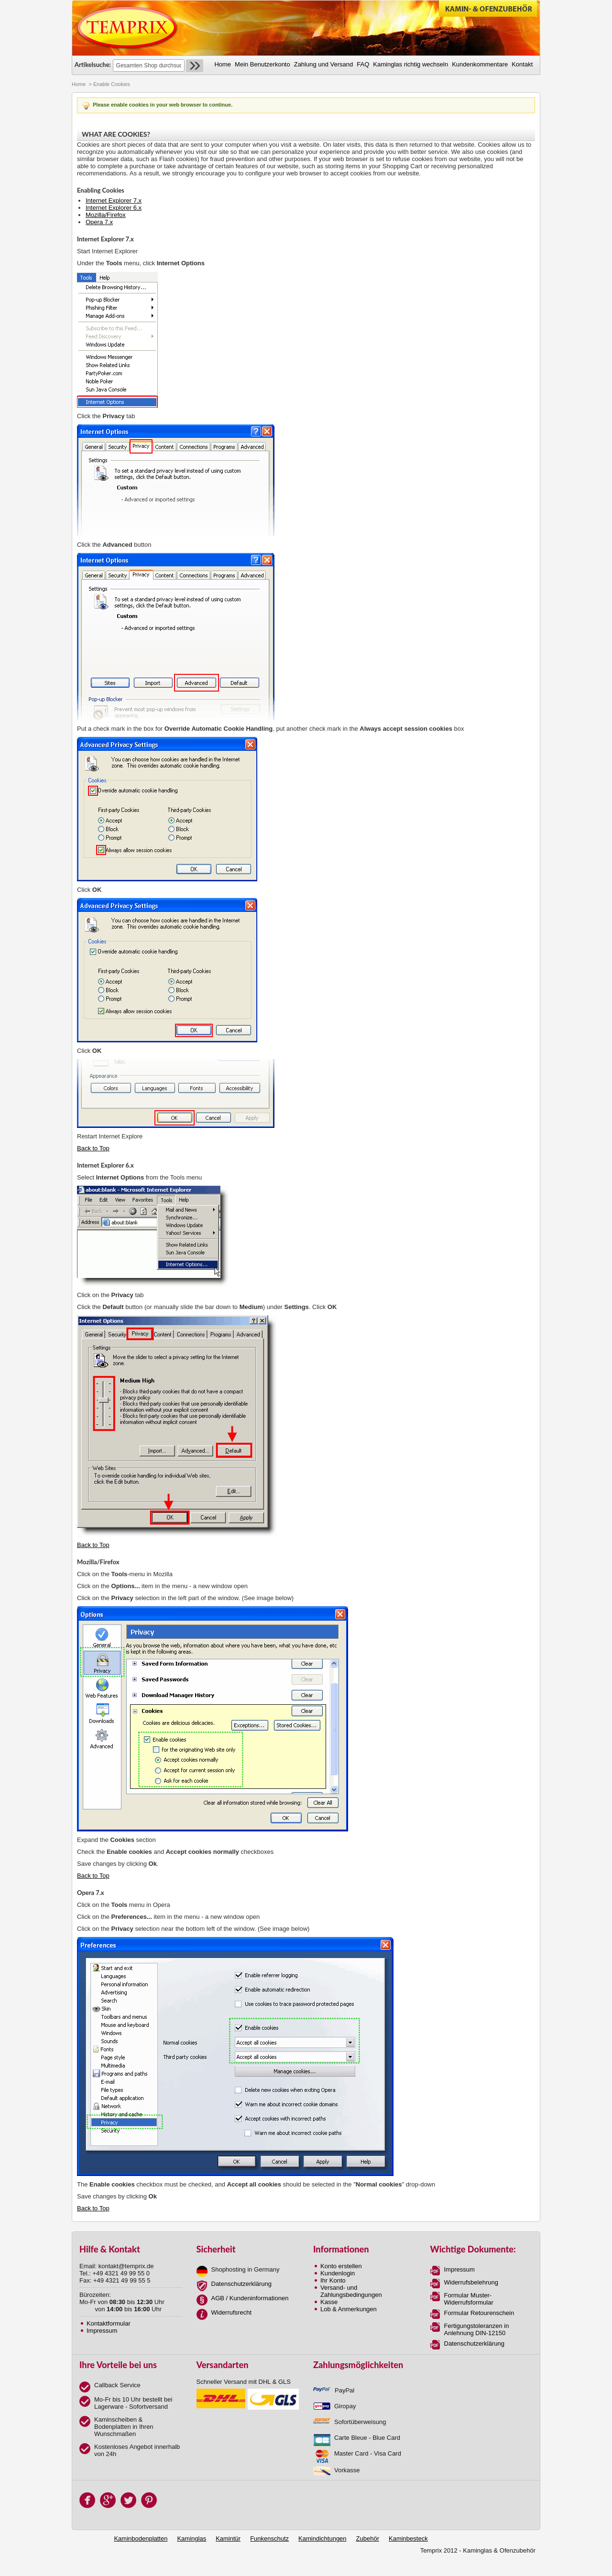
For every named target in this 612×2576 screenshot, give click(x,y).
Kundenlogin (337, 2273)
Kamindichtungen (322, 2538)
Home (79, 84)
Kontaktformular (109, 2323)
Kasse (329, 2301)
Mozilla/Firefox (106, 214)
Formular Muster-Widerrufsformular (468, 2299)
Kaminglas (191, 2538)
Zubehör (367, 2538)
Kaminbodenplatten (140, 2538)
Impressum (102, 2330)
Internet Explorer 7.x (114, 200)
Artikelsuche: (93, 64)
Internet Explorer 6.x (114, 207)
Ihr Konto (333, 2280)
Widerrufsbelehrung (471, 2282)
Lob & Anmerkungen (348, 2309)
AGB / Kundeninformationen (250, 2298)
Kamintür (228, 2538)
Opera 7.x (99, 222)
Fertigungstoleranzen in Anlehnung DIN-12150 (476, 2329)
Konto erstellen (341, 2266)
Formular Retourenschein (479, 2312)
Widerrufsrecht (231, 2312)
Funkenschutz (269, 2538)
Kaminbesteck (408, 2538)
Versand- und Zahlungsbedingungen (351, 2291)
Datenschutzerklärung (241, 2283)
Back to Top (93, 1148)
